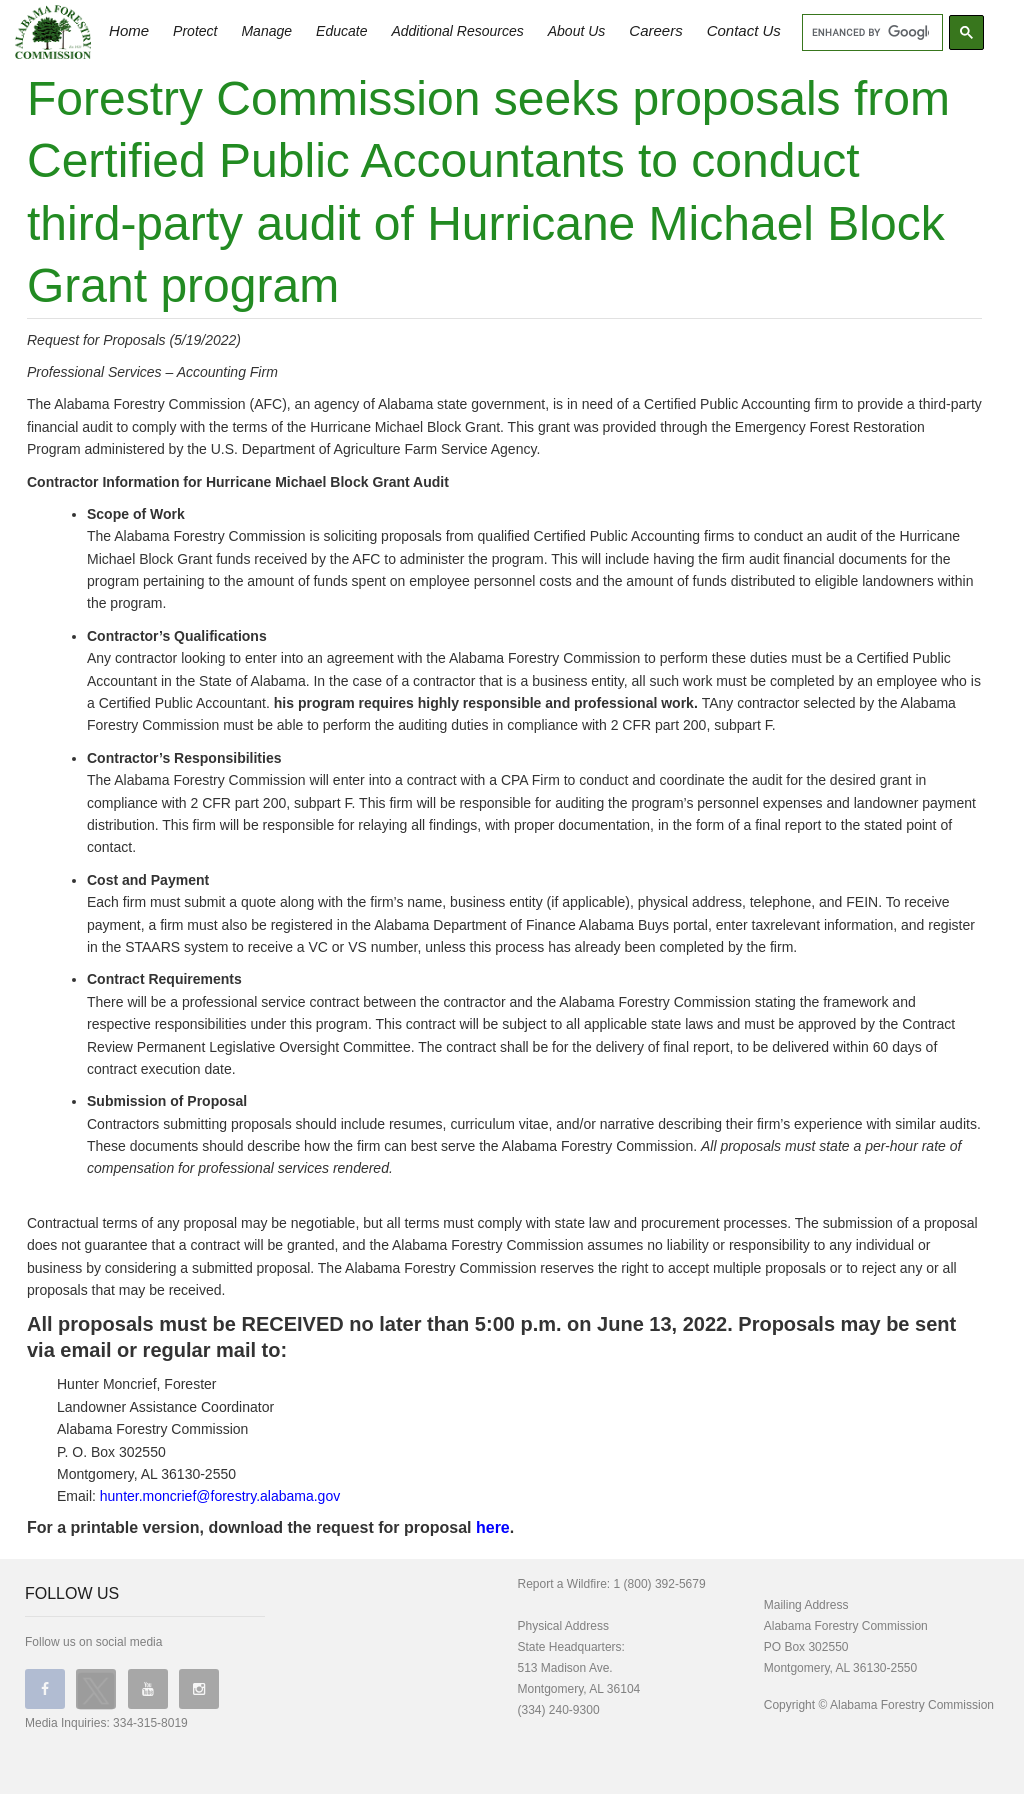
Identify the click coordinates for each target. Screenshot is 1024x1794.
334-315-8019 (150, 1723)
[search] (870, 33)
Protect (195, 31)
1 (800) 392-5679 (660, 1584)
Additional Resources (457, 31)
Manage (266, 31)
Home (129, 30)
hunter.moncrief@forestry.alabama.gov (220, 1496)
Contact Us (744, 30)
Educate (341, 31)
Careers (655, 30)
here (493, 1527)
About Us (577, 31)
